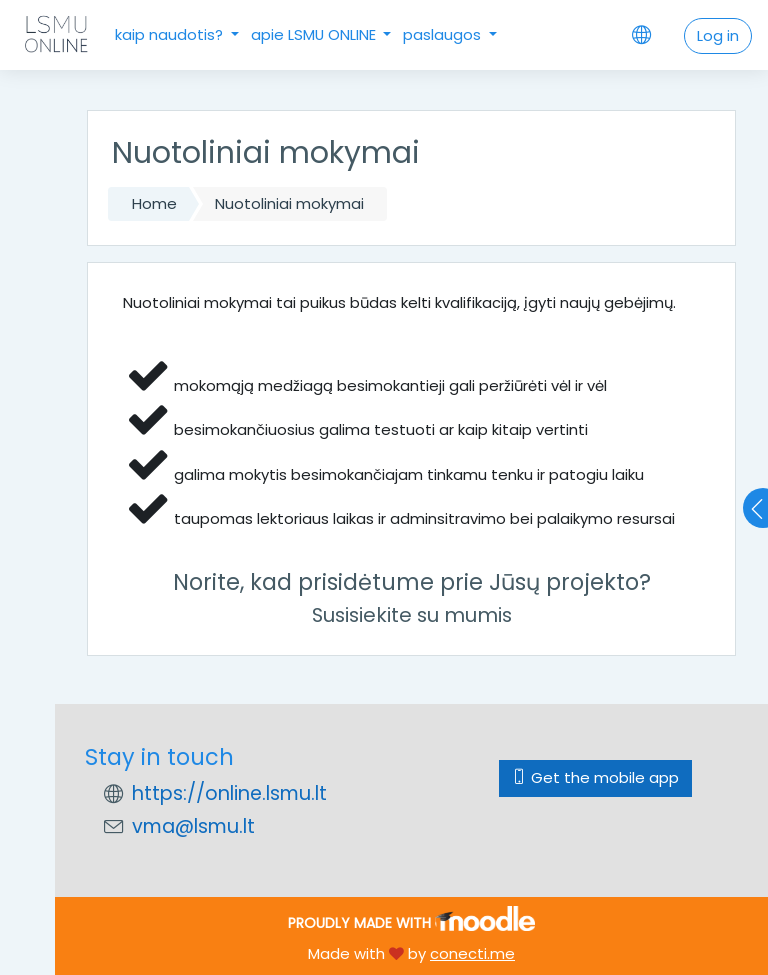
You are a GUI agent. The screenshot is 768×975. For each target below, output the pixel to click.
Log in (718, 35)
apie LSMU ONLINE (315, 34)
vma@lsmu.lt (193, 826)
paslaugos (444, 34)
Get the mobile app (595, 777)
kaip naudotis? (171, 34)
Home (154, 203)
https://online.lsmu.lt (229, 793)
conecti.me (472, 953)
